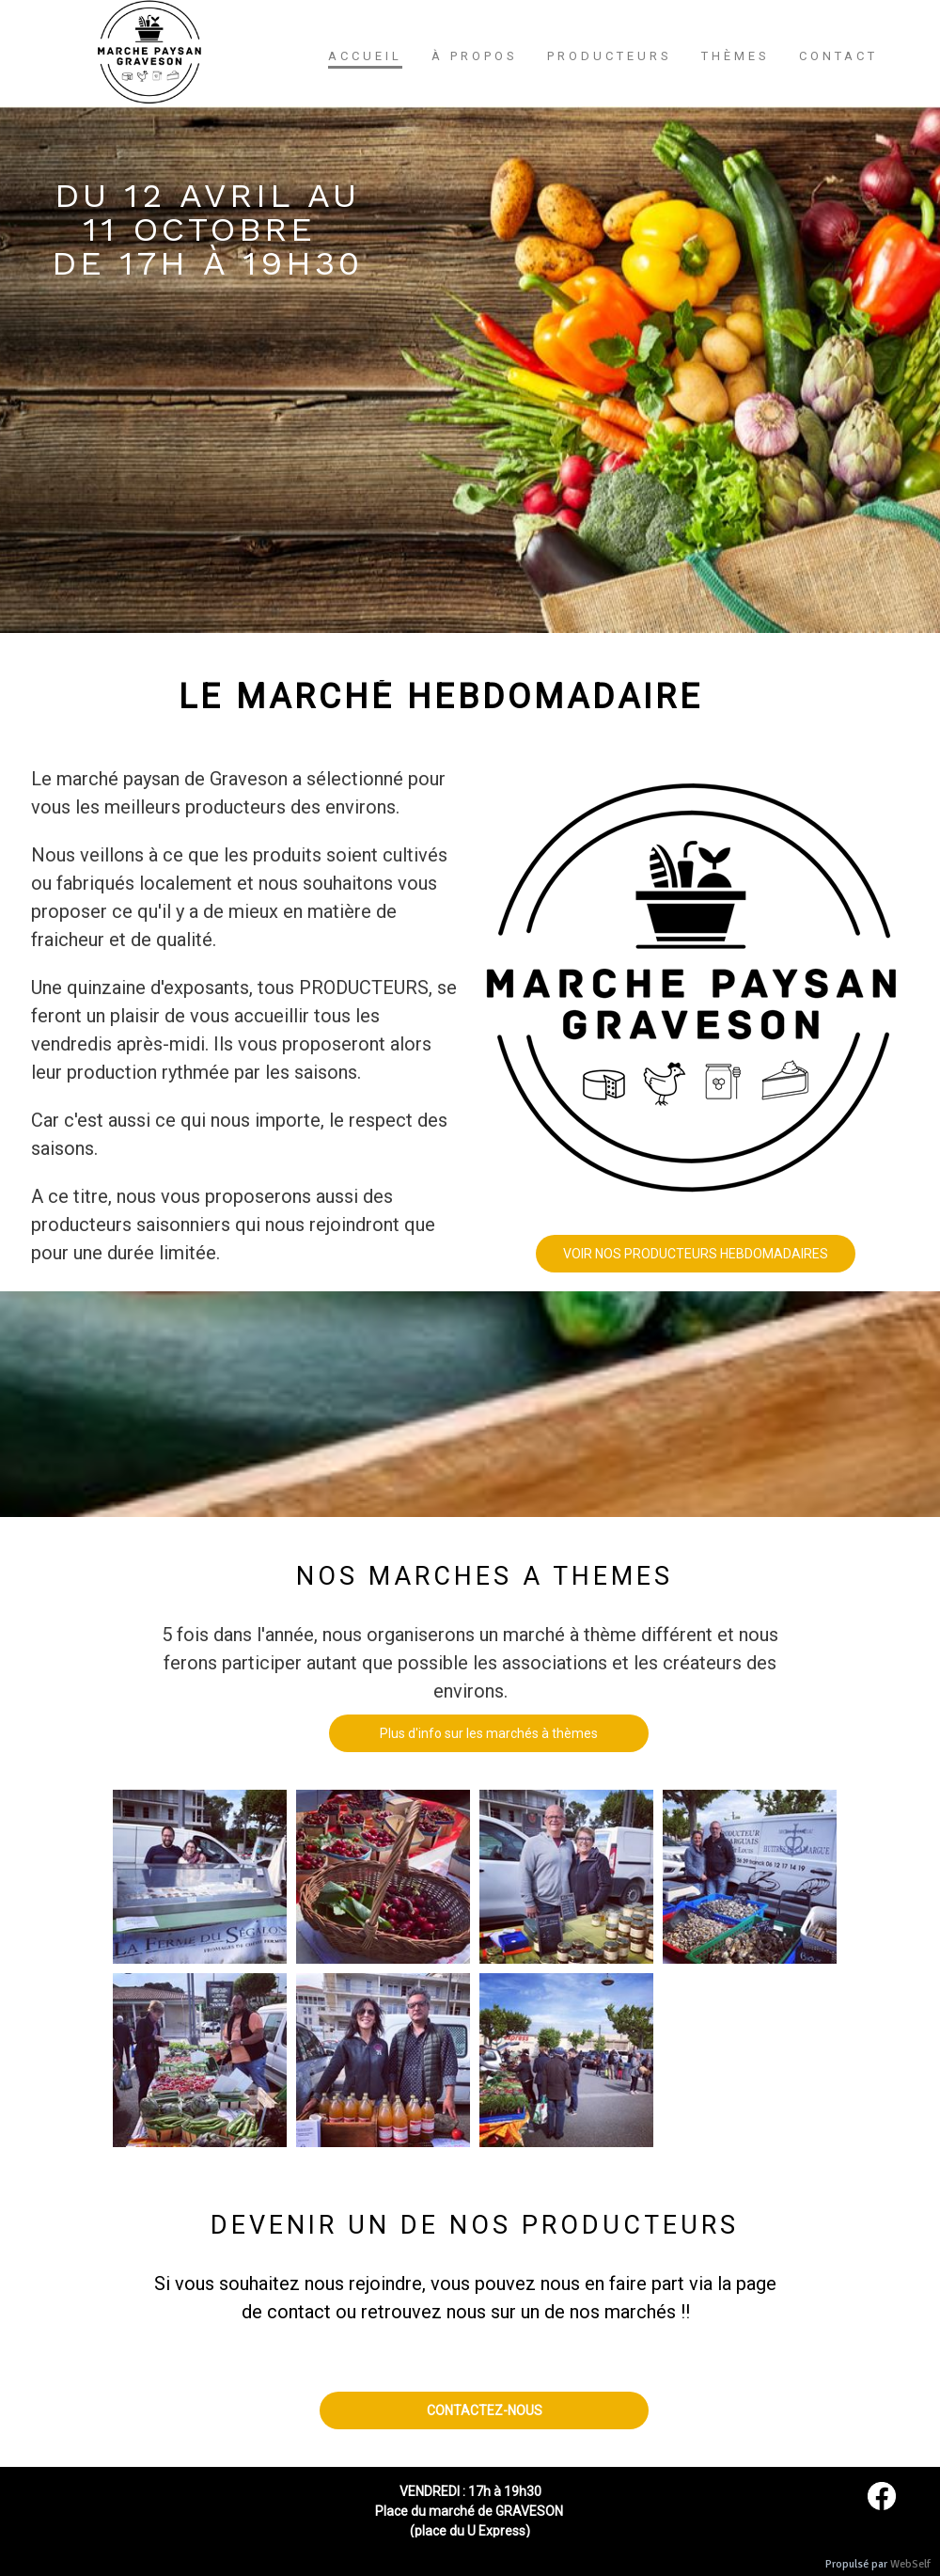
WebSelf (910, 2564)
